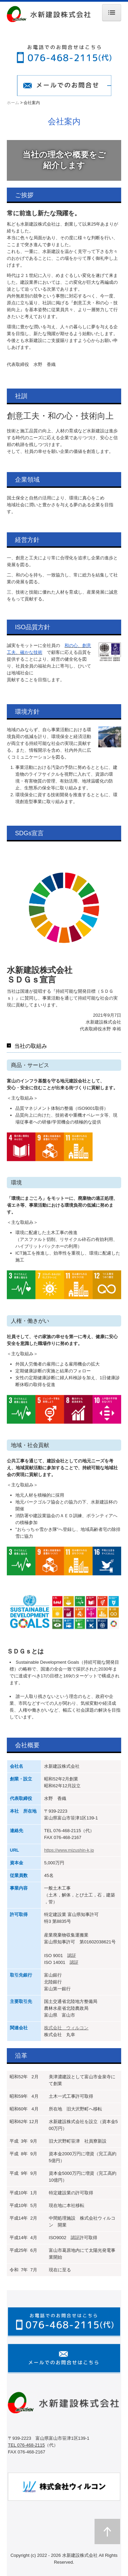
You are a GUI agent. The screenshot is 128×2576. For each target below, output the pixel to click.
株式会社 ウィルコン (66, 2027)
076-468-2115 (67, 1830)
